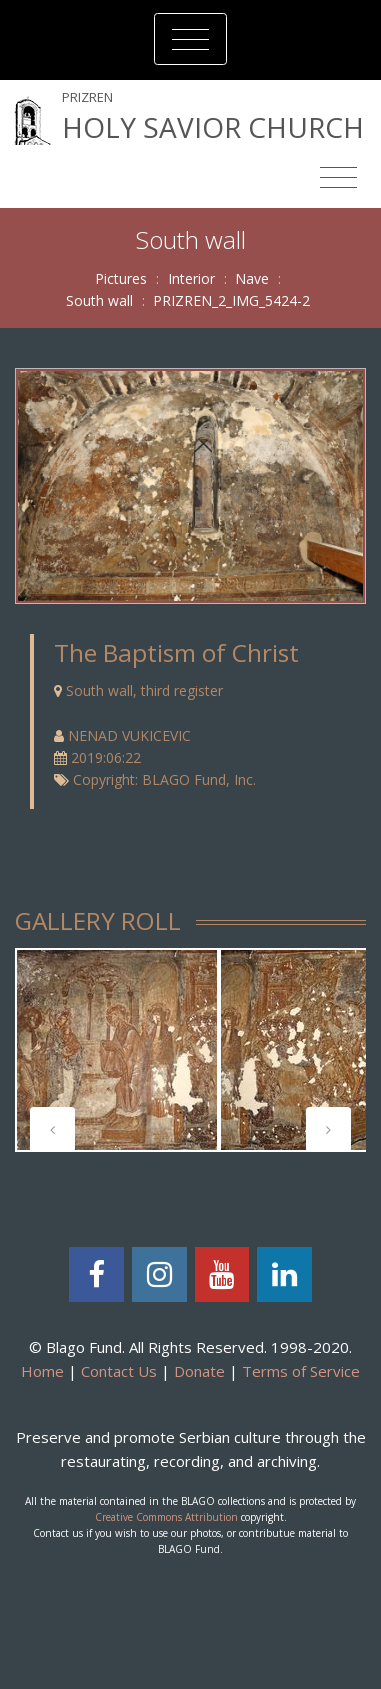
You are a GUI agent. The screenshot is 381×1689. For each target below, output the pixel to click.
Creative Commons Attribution (166, 1517)
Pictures (121, 278)
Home (42, 1371)
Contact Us (119, 1371)
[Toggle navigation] (190, 39)
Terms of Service (301, 1371)
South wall (99, 300)
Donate (199, 1371)
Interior (191, 278)
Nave (252, 278)
